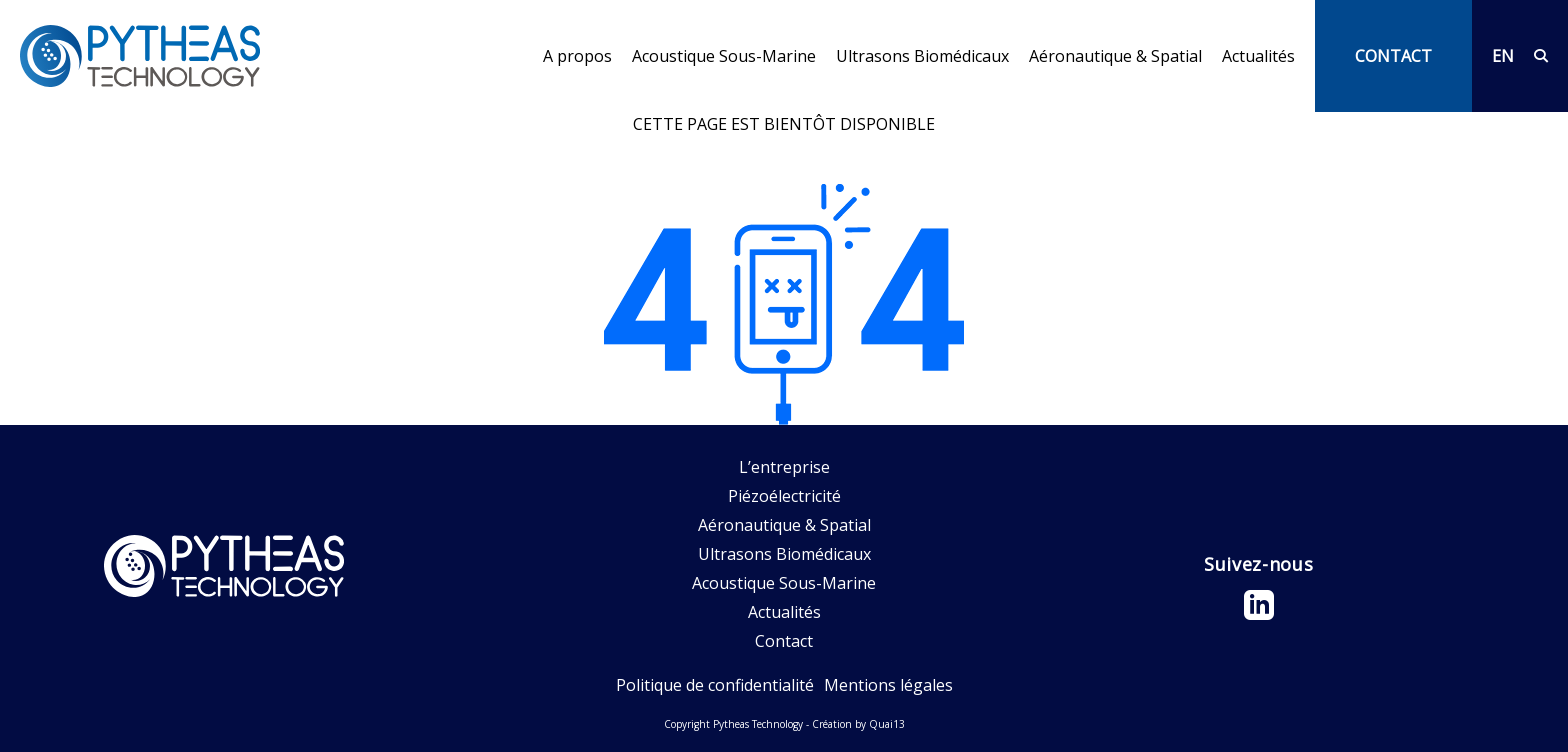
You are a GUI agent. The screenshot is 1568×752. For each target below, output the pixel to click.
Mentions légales (888, 685)
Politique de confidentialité (715, 685)
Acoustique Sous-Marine (724, 56)
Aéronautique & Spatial (1115, 56)
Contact (784, 641)
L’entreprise (784, 467)
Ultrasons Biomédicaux (922, 56)
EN (1503, 56)
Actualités (1258, 56)
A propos (577, 56)
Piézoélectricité (784, 496)
